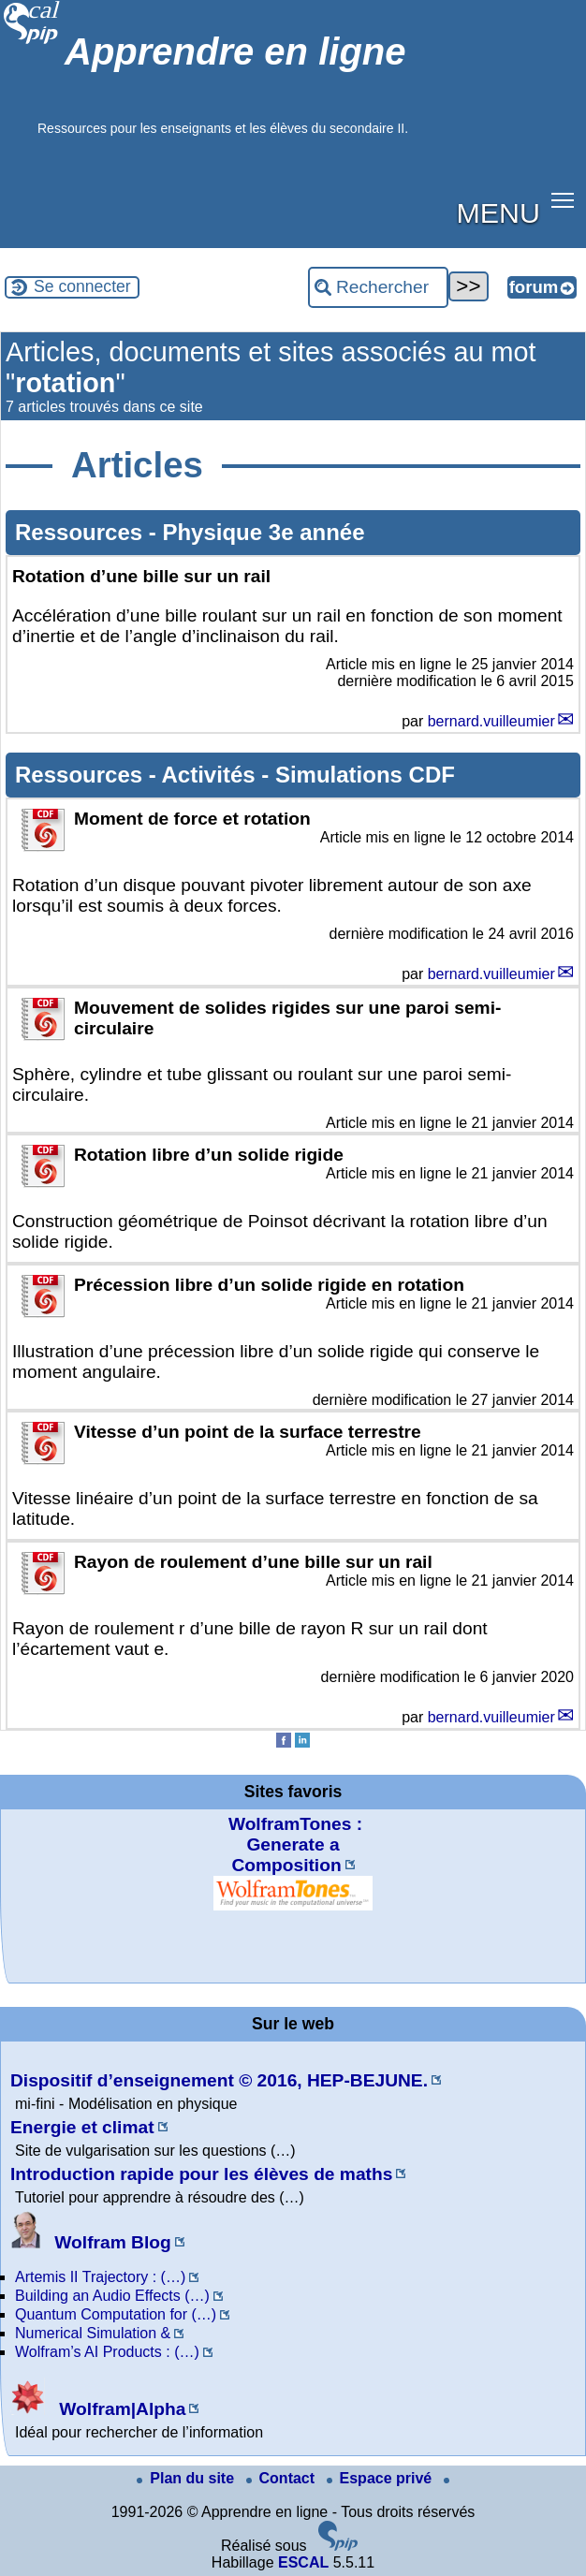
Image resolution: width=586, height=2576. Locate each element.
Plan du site (187, 2478)
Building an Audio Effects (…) (112, 2296)
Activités (212, 774)
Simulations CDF (365, 774)
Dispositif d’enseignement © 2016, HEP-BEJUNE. (219, 2080)
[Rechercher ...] (378, 287)
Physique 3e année (263, 532)
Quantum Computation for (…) (115, 2314)
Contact (282, 2478)
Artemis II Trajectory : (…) (100, 2277)
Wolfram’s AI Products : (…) (107, 2352)
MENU (498, 212)
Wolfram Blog (90, 2242)
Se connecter (82, 286)
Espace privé (381, 2478)
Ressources (82, 532)
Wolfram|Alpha (97, 2409)
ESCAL (303, 2562)
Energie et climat (82, 2127)
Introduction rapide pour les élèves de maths (201, 2174)
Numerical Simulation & (92, 2333)
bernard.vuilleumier (491, 721)
